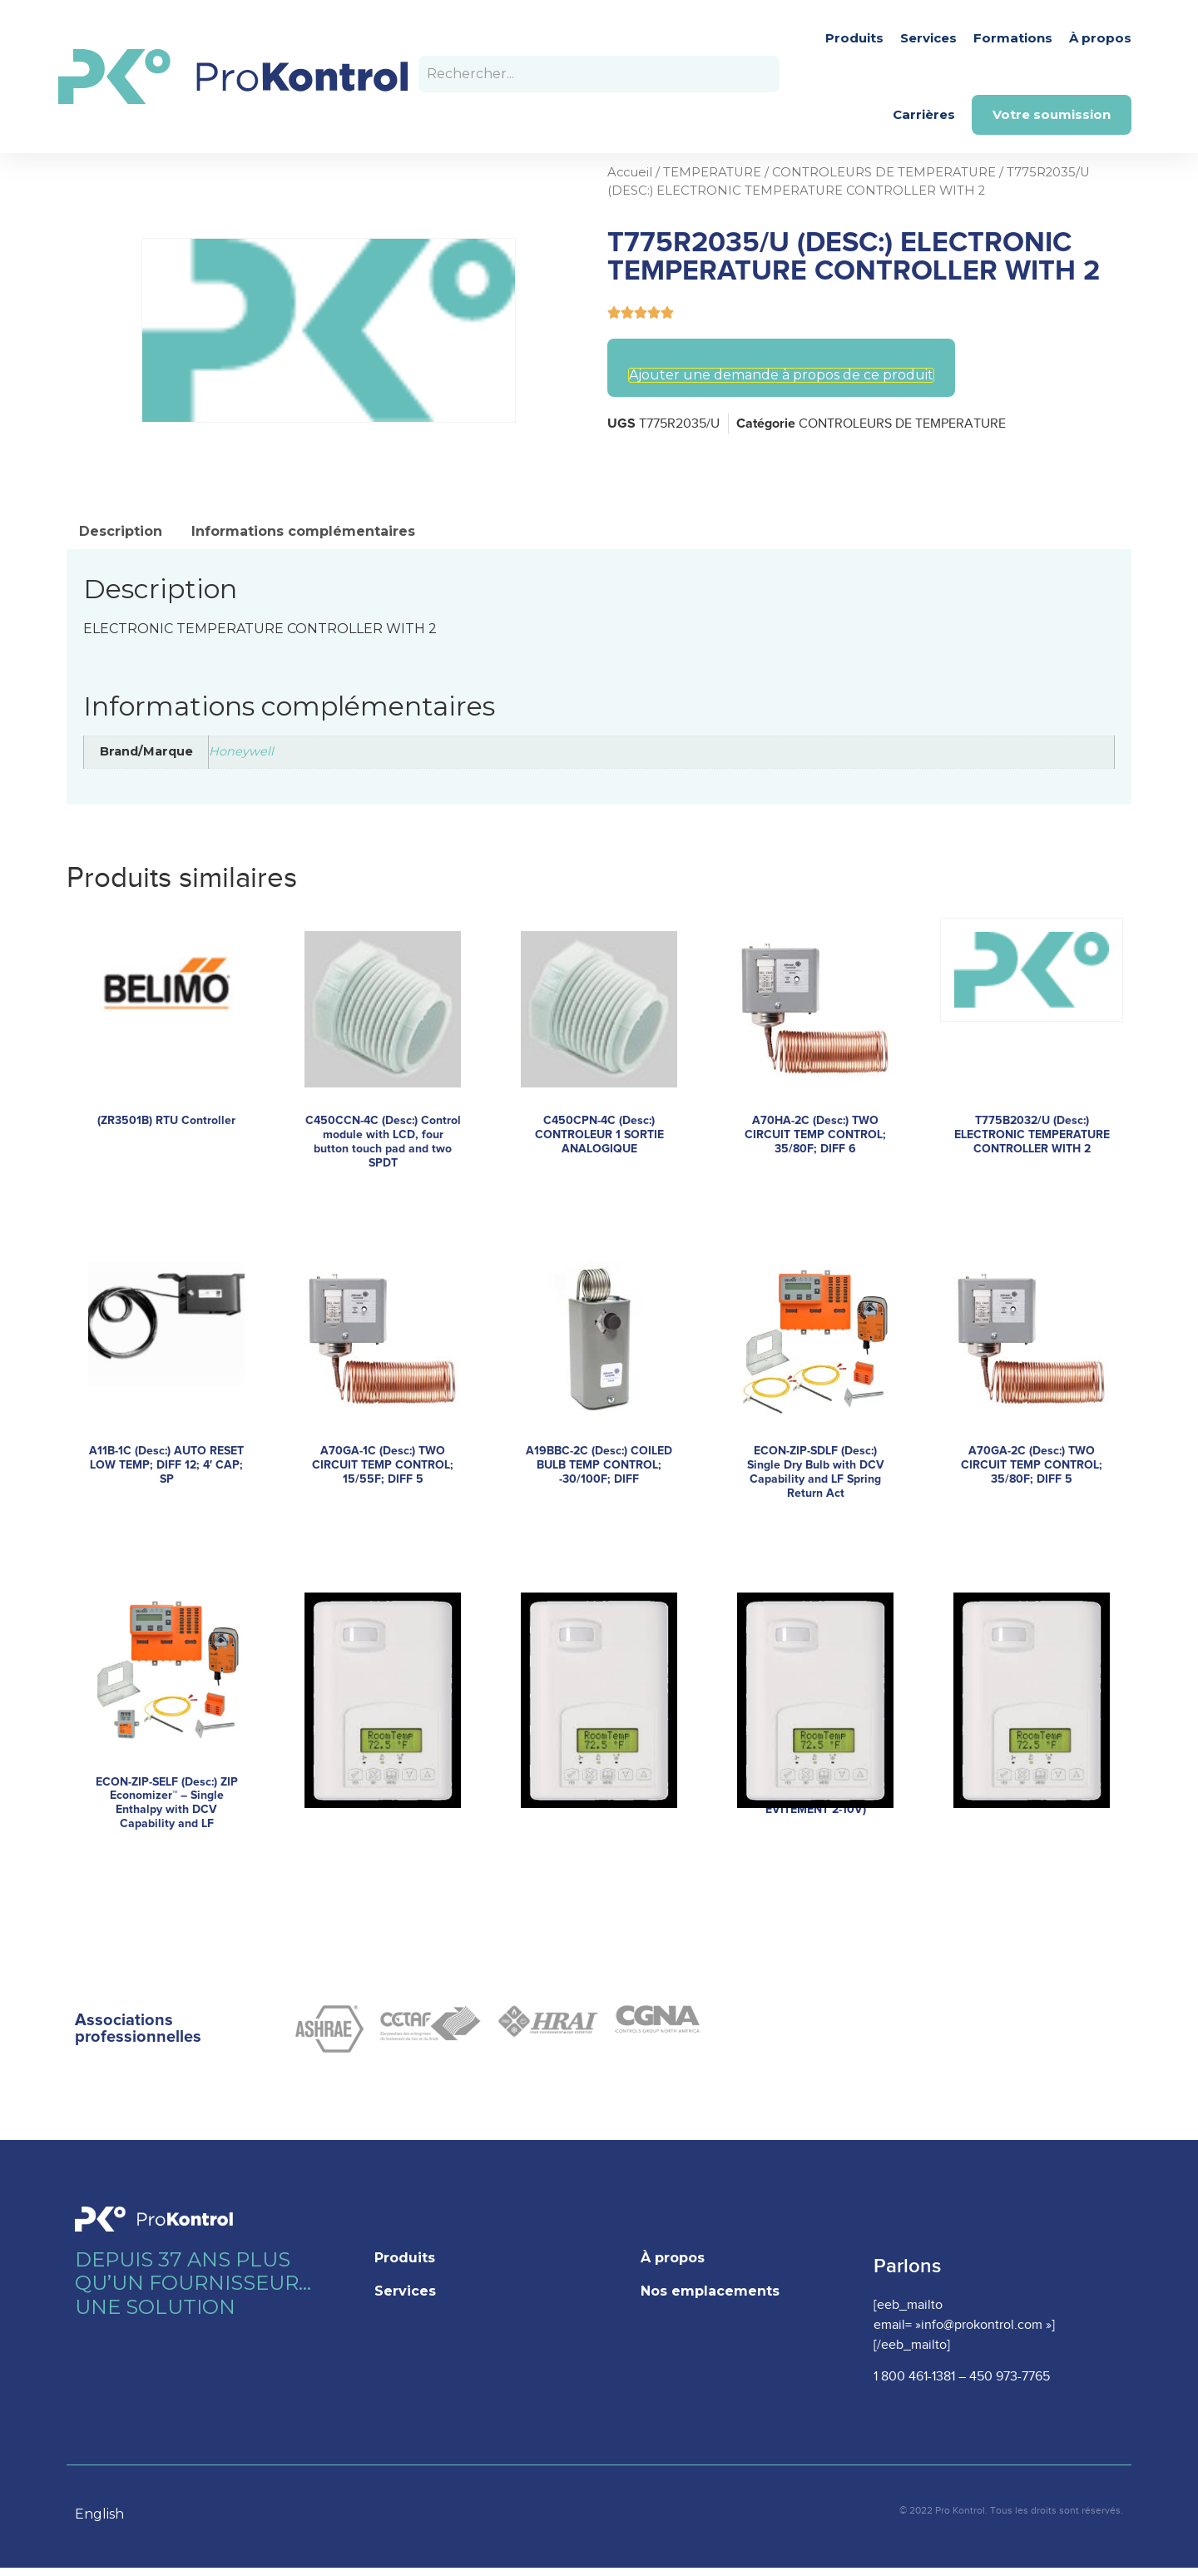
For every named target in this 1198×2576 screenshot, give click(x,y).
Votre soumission (1052, 114)
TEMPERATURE (712, 172)
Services (928, 38)
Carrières (924, 114)
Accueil (629, 172)
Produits (854, 38)
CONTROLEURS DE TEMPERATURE (884, 172)
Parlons (907, 2266)
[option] (108, 2514)
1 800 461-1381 (914, 2377)
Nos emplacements (710, 2291)
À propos (1100, 38)
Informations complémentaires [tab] (303, 531)
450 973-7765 (1009, 2377)
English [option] (99, 2514)
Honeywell (241, 751)
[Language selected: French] (108, 2513)
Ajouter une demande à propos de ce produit (781, 375)
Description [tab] (120, 531)
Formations (1012, 38)
